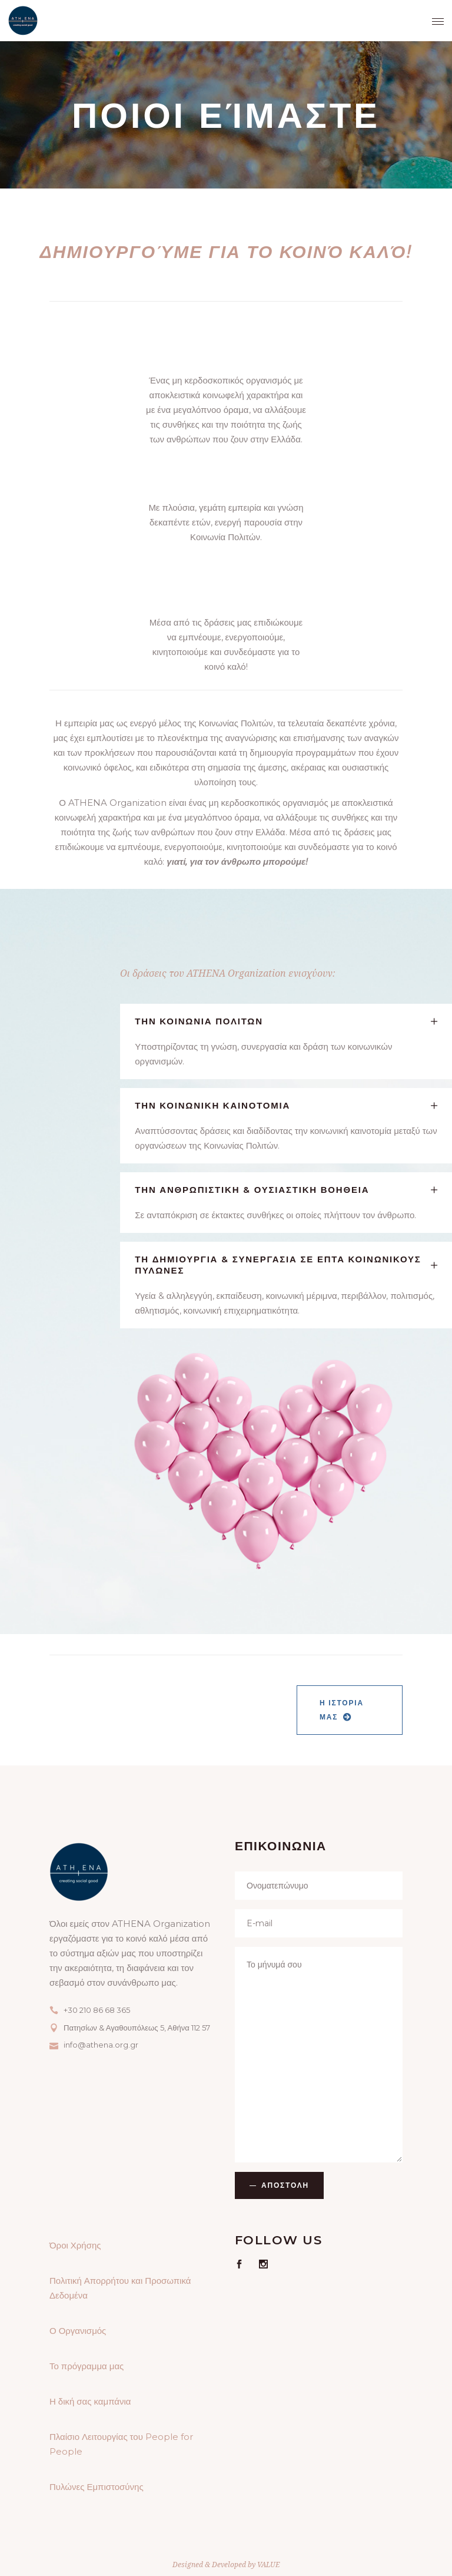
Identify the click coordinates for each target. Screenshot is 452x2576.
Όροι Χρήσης (75, 2245)
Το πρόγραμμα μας (86, 2366)
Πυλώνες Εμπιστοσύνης (96, 2486)
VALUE (268, 2565)
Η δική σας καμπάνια (90, 2401)
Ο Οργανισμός (77, 2330)
